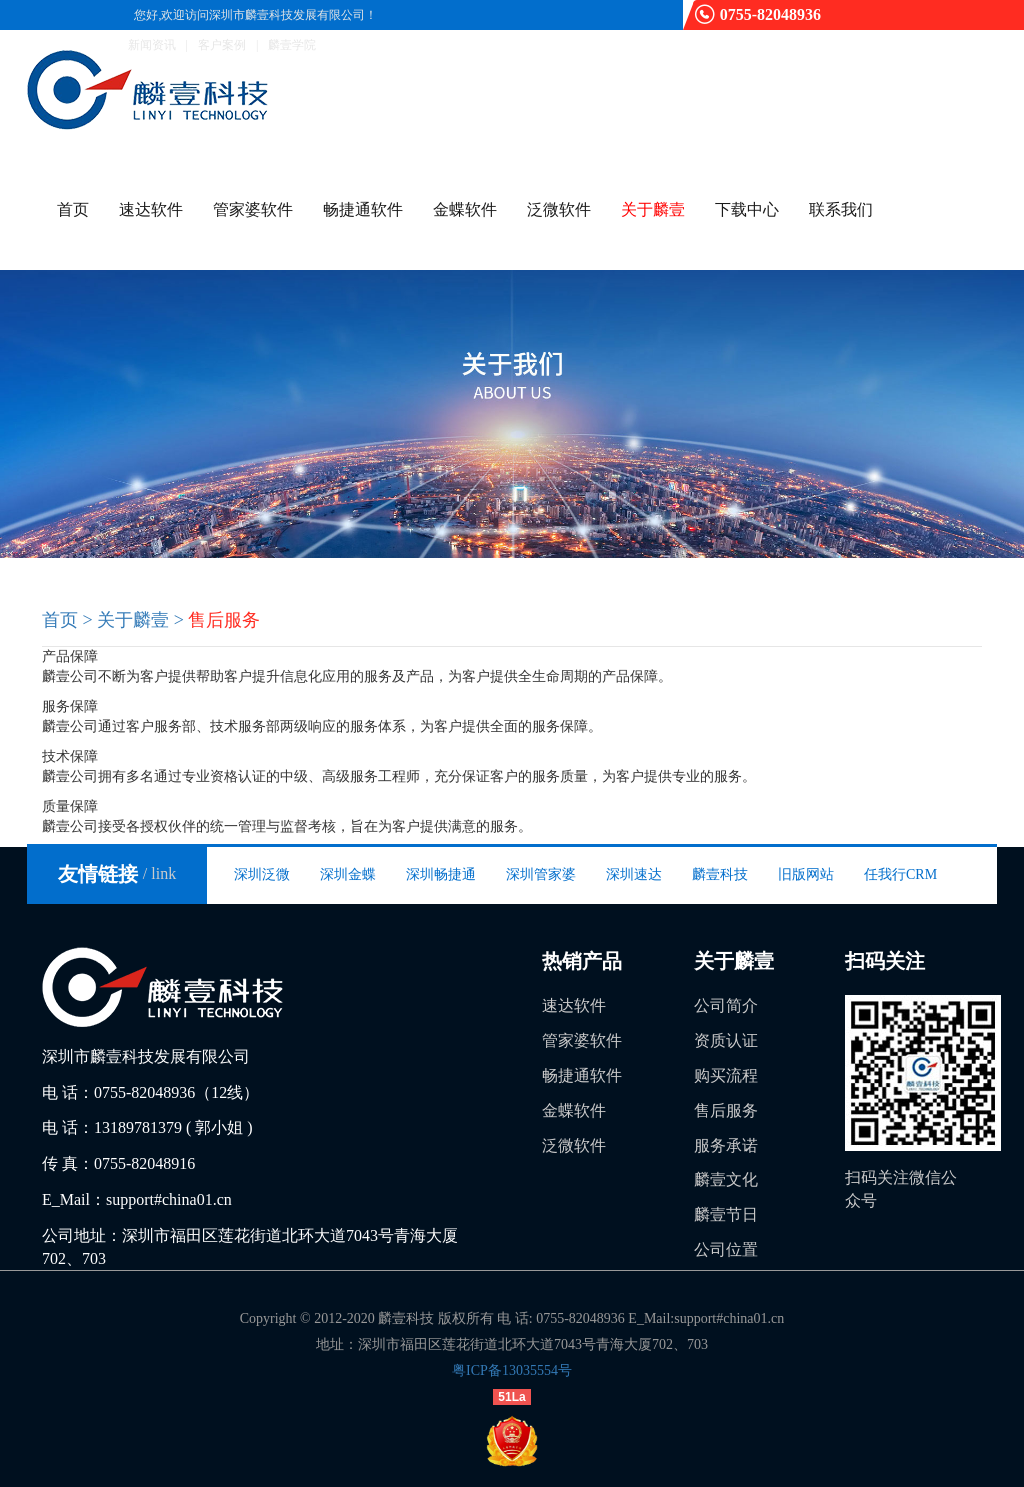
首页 (73, 209)
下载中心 (747, 209)
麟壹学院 (292, 45)
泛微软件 (559, 209)
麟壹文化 (726, 1179)
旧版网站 (806, 874)
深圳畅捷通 (441, 874)
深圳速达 (634, 874)
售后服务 (726, 1110)
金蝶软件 (465, 209)
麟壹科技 (720, 874)
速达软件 (151, 209)
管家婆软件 (253, 209)
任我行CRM (900, 874)
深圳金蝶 (348, 874)
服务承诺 (726, 1145)
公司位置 (726, 1249)
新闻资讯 (152, 45)
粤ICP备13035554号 (512, 1370)
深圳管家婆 (541, 874)
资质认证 (726, 1040)
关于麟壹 (653, 209)
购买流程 (726, 1075)
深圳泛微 (262, 874)
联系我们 (841, 209)
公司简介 (726, 1005)
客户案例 (222, 45)
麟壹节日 (726, 1214)
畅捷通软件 (363, 209)
